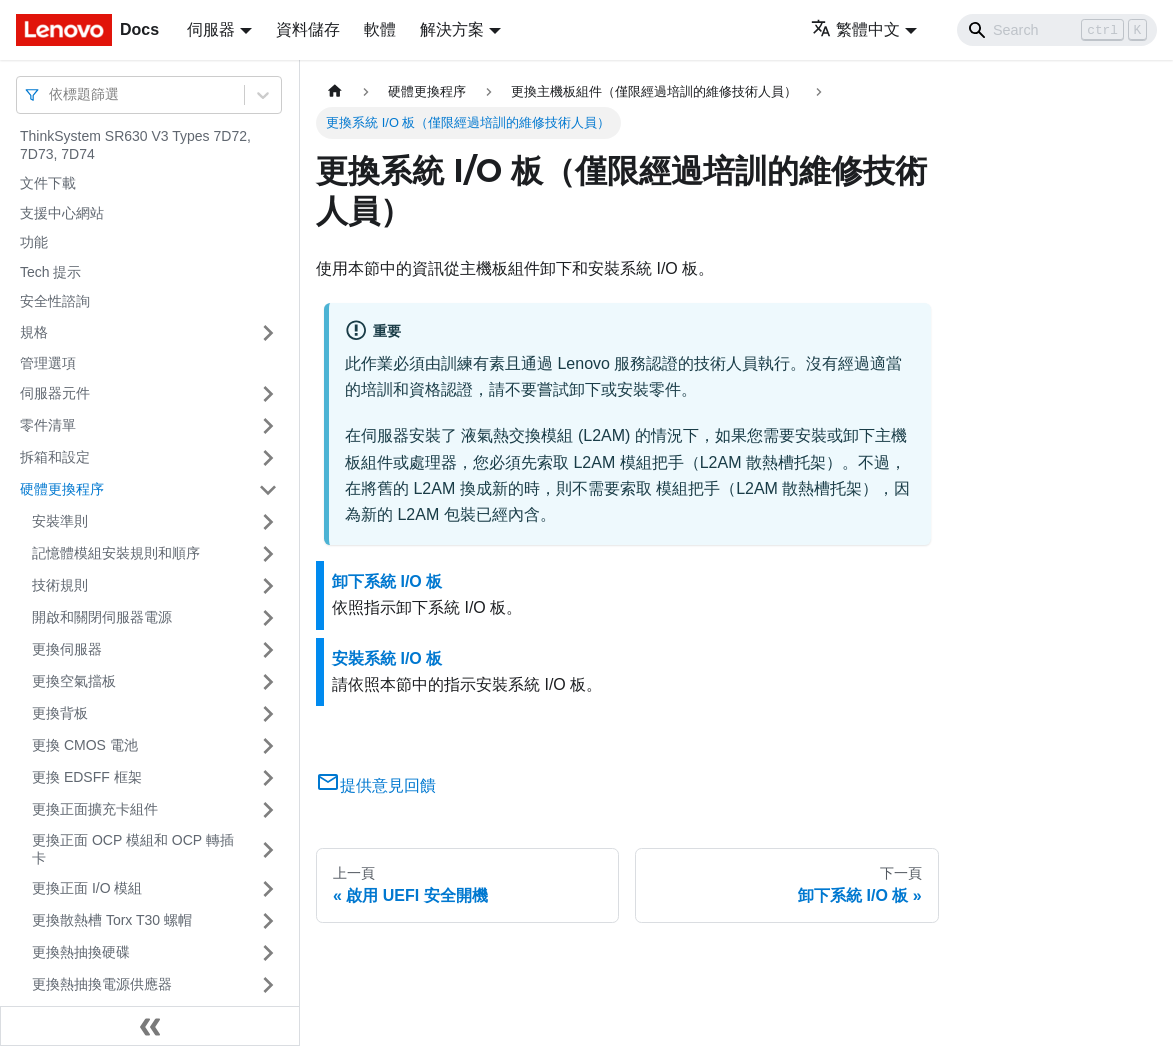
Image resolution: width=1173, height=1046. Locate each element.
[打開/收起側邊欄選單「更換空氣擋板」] (268, 682)
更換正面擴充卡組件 (95, 809)
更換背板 (60, 713)
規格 (34, 332)
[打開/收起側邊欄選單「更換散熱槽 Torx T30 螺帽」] (268, 921)
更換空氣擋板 (74, 681)
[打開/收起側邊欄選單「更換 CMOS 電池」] (268, 746)
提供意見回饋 (376, 785)
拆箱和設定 (55, 457)
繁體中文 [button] (855, 29)
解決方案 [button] (452, 29)
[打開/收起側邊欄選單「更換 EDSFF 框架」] (268, 778)
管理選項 (48, 363)
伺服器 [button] (211, 29)
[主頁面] (335, 91)
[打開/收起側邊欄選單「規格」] (268, 333)
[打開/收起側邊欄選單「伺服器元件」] (268, 394)
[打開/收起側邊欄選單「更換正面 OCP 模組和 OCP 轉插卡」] (268, 849)
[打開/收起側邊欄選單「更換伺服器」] (268, 650)
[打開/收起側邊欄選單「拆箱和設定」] (268, 458)
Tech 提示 (50, 272)
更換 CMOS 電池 (85, 745)
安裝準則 (60, 521)
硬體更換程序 (62, 489)
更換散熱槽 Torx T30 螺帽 (112, 920)
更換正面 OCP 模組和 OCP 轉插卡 (133, 849)
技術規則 (60, 585)
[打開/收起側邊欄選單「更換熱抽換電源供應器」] (268, 985)
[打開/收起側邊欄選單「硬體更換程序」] (268, 490)
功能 (34, 242)
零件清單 (48, 425)
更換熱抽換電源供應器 (102, 984)
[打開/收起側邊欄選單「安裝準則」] (268, 522)
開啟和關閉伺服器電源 (102, 617)
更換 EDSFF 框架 (87, 777)
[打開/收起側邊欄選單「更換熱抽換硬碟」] (268, 953)
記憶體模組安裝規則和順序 (116, 553)
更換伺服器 (67, 649)
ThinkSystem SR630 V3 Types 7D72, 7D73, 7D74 (135, 145)
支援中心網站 (62, 213)
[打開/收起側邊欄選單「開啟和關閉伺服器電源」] (268, 618)
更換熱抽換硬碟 (81, 952)
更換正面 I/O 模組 (87, 888)
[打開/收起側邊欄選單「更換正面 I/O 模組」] (268, 889)
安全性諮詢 (55, 301)
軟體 (380, 29)
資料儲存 (308, 29)
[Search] (1057, 30)
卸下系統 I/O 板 (387, 581)
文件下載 (48, 183)
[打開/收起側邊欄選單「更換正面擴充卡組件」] (268, 810)
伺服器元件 (55, 393)
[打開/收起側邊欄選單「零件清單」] (268, 426)
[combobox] (51, 94)
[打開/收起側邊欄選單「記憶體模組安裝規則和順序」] (268, 554)
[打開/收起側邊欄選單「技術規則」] (268, 586)
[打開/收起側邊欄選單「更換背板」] (268, 714)
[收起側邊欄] (150, 1026)
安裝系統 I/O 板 (387, 658)
